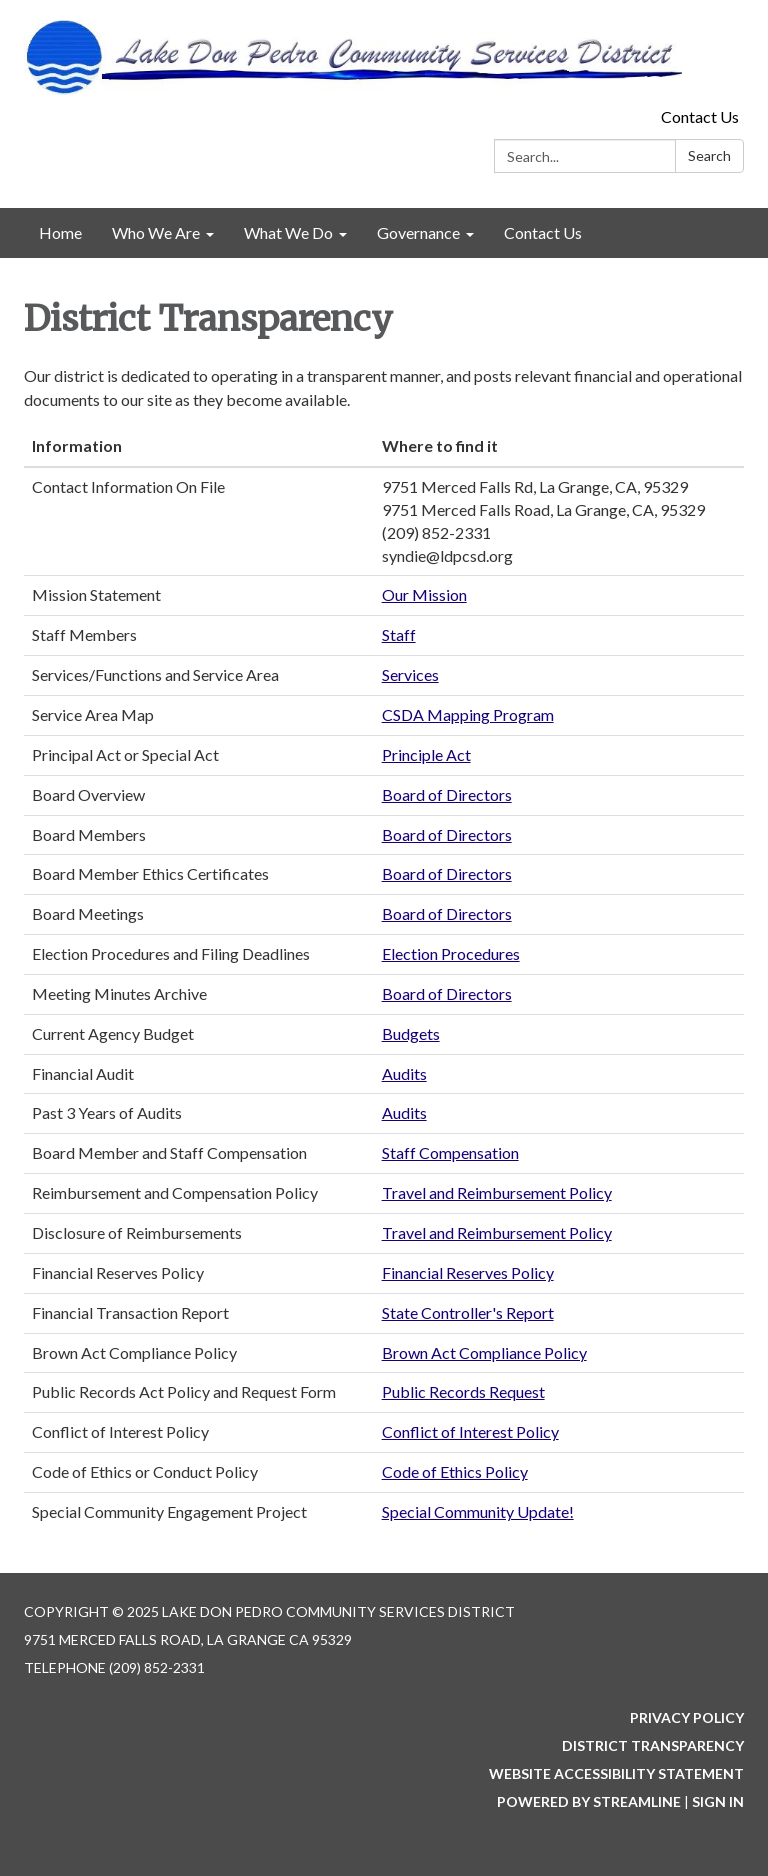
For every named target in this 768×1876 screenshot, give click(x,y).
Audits (404, 1073)
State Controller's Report (468, 1312)
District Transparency (653, 1745)
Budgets (411, 1033)
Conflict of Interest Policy (470, 1431)
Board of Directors (447, 794)
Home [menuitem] (60, 232)
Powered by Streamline (589, 1801)
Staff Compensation (450, 1152)
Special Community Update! (478, 1511)
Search (709, 155)
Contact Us (700, 116)
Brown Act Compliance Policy (484, 1352)
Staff (399, 634)
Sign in (718, 1801)
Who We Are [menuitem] (156, 232)
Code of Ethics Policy (455, 1471)
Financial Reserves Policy (468, 1272)
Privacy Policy (687, 1717)
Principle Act (426, 754)
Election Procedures (451, 953)
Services (410, 674)
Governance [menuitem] (418, 232)
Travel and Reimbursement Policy (497, 1192)
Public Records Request (463, 1391)
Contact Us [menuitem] (543, 232)
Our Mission (424, 594)
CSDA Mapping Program (468, 714)
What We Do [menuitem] (288, 232)
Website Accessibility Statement (616, 1773)
